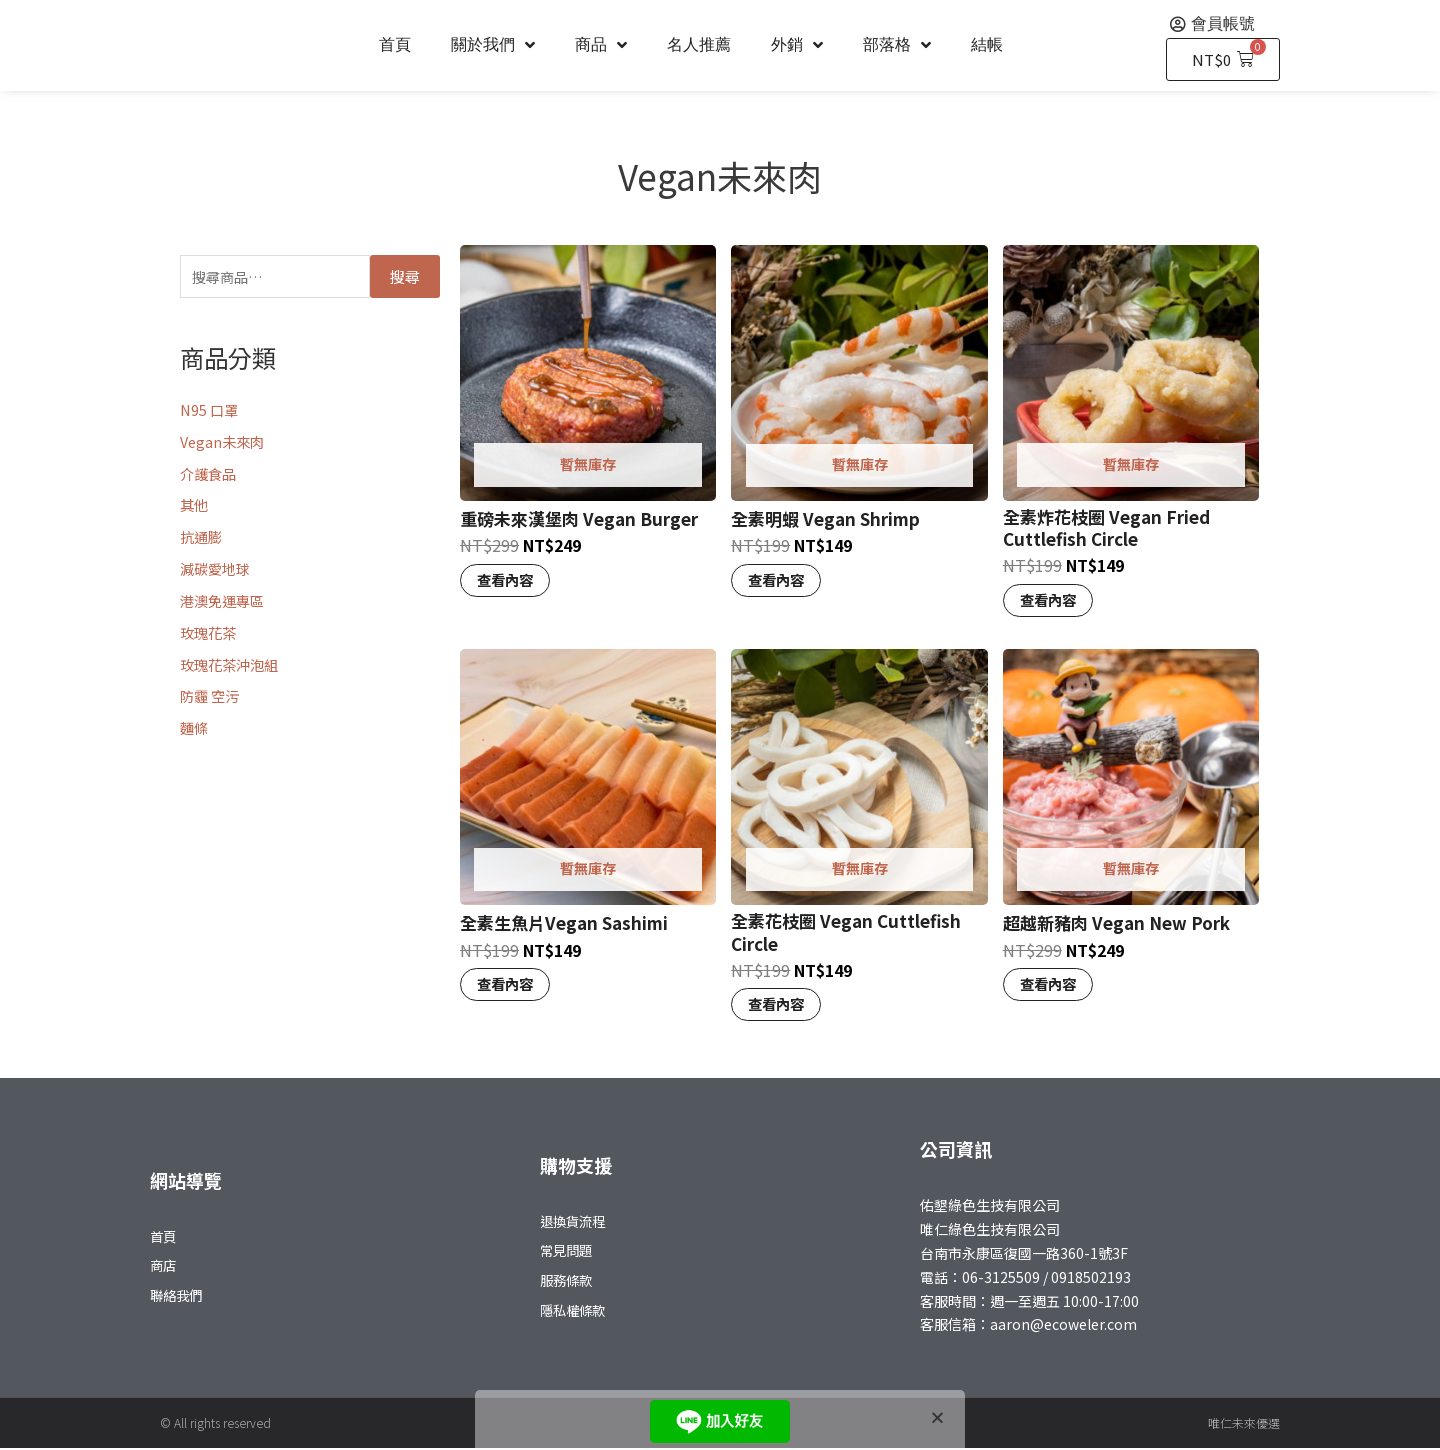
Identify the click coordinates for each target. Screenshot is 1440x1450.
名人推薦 (699, 44)
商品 (601, 45)
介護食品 (210, 475)
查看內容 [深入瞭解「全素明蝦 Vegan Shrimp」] (778, 580)
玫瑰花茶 (210, 634)
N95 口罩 (210, 411)
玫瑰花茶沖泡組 (232, 666)
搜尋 (405, 277)
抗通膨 (202, 538)
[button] (937, 1417)
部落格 (897, 45)
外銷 (797, 45)
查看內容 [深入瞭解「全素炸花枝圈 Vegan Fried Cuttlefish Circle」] (1050, 600)
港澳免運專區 (225, 602)
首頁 (395, 44)
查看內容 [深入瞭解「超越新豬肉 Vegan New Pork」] (1050, 985)
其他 (195, 507)
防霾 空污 (211, 698)
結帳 (987, 44)
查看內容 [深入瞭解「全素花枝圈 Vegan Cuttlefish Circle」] (778, 1006)
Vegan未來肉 (224, 443)
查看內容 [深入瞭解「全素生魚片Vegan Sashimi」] (507, 985)
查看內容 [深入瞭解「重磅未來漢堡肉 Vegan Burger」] (507, 580)
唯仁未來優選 (1244, 1424)
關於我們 (493, 45)
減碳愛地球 (217, 570)
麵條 (195, 729)
